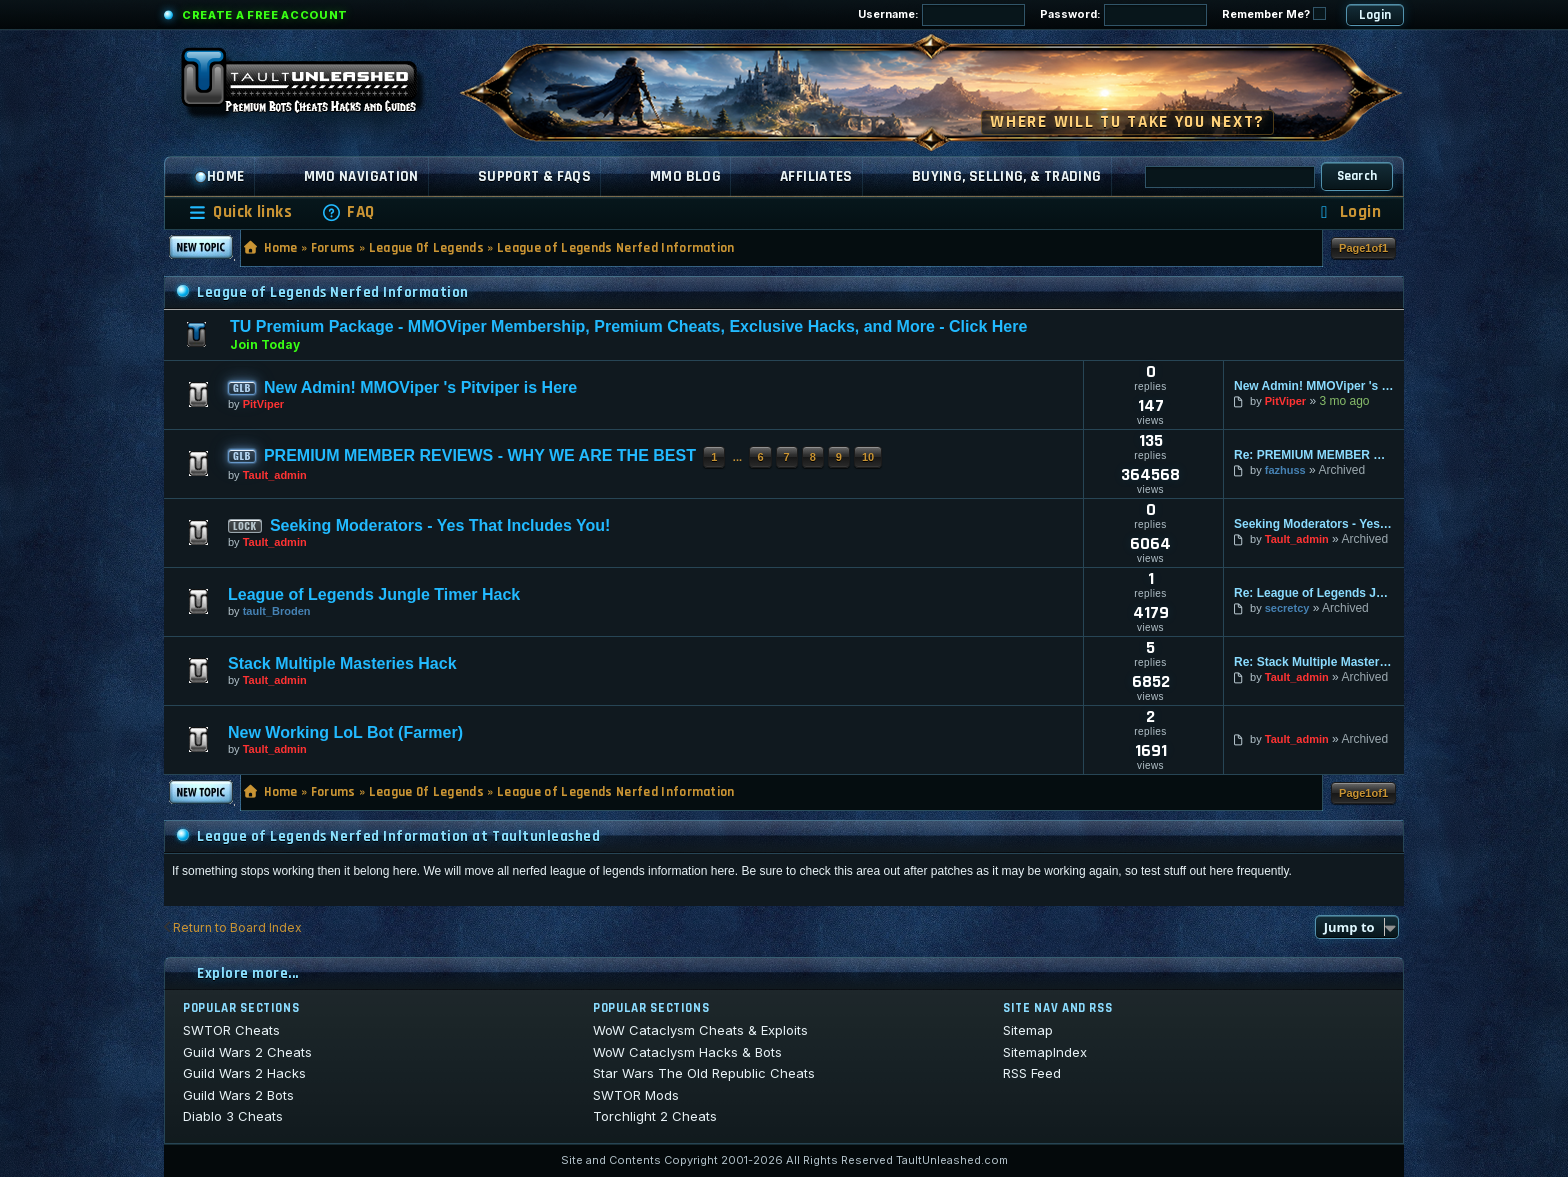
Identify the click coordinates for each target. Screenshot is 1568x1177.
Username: (941, 15)
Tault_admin (275, 475)
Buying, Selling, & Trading (1007, 176)
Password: (1123, 15)
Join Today (265, 344)
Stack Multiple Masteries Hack (342, 663)
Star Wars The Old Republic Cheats (704, 1073)
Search (1357, 176)
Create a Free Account (265, 15)
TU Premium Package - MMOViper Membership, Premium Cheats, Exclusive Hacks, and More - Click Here (628, 326)
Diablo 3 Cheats (233, 1116)
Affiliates (816, 176)
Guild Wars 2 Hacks (244, 1073)
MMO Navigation (361, 176)
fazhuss (1285, 470)
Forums (333, 248)
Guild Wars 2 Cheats (247, 1052)
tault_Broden (277, 611)
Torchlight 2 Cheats (655, 1116)
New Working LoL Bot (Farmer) (345, 732)
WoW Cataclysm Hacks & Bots (687, 1052)
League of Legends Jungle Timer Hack (374, 594)
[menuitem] (348, 212)
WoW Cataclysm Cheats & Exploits (700, 1030)
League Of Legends (427, 248)
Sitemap (1028, 1030)
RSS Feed (1032, 1073)
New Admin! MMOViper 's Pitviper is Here (420, 387)
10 (868, 457)
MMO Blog (685, 176)
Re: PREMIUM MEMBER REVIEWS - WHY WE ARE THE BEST (1314, 455)
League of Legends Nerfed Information (616, 248)
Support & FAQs (534, 176)
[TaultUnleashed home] (314, 87)
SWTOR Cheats (231, 1030)
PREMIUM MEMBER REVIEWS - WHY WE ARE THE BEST (480, 455)
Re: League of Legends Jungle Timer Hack (1314, 593)
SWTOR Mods (636, 1095)
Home (219, 176)
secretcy (1287, 608)
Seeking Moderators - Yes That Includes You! (440, 525)
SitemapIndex (1045, 1052)
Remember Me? (1274, 14)
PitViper (263, 404)
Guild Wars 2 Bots (238, 1095)
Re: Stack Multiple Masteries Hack (1314, 662)
